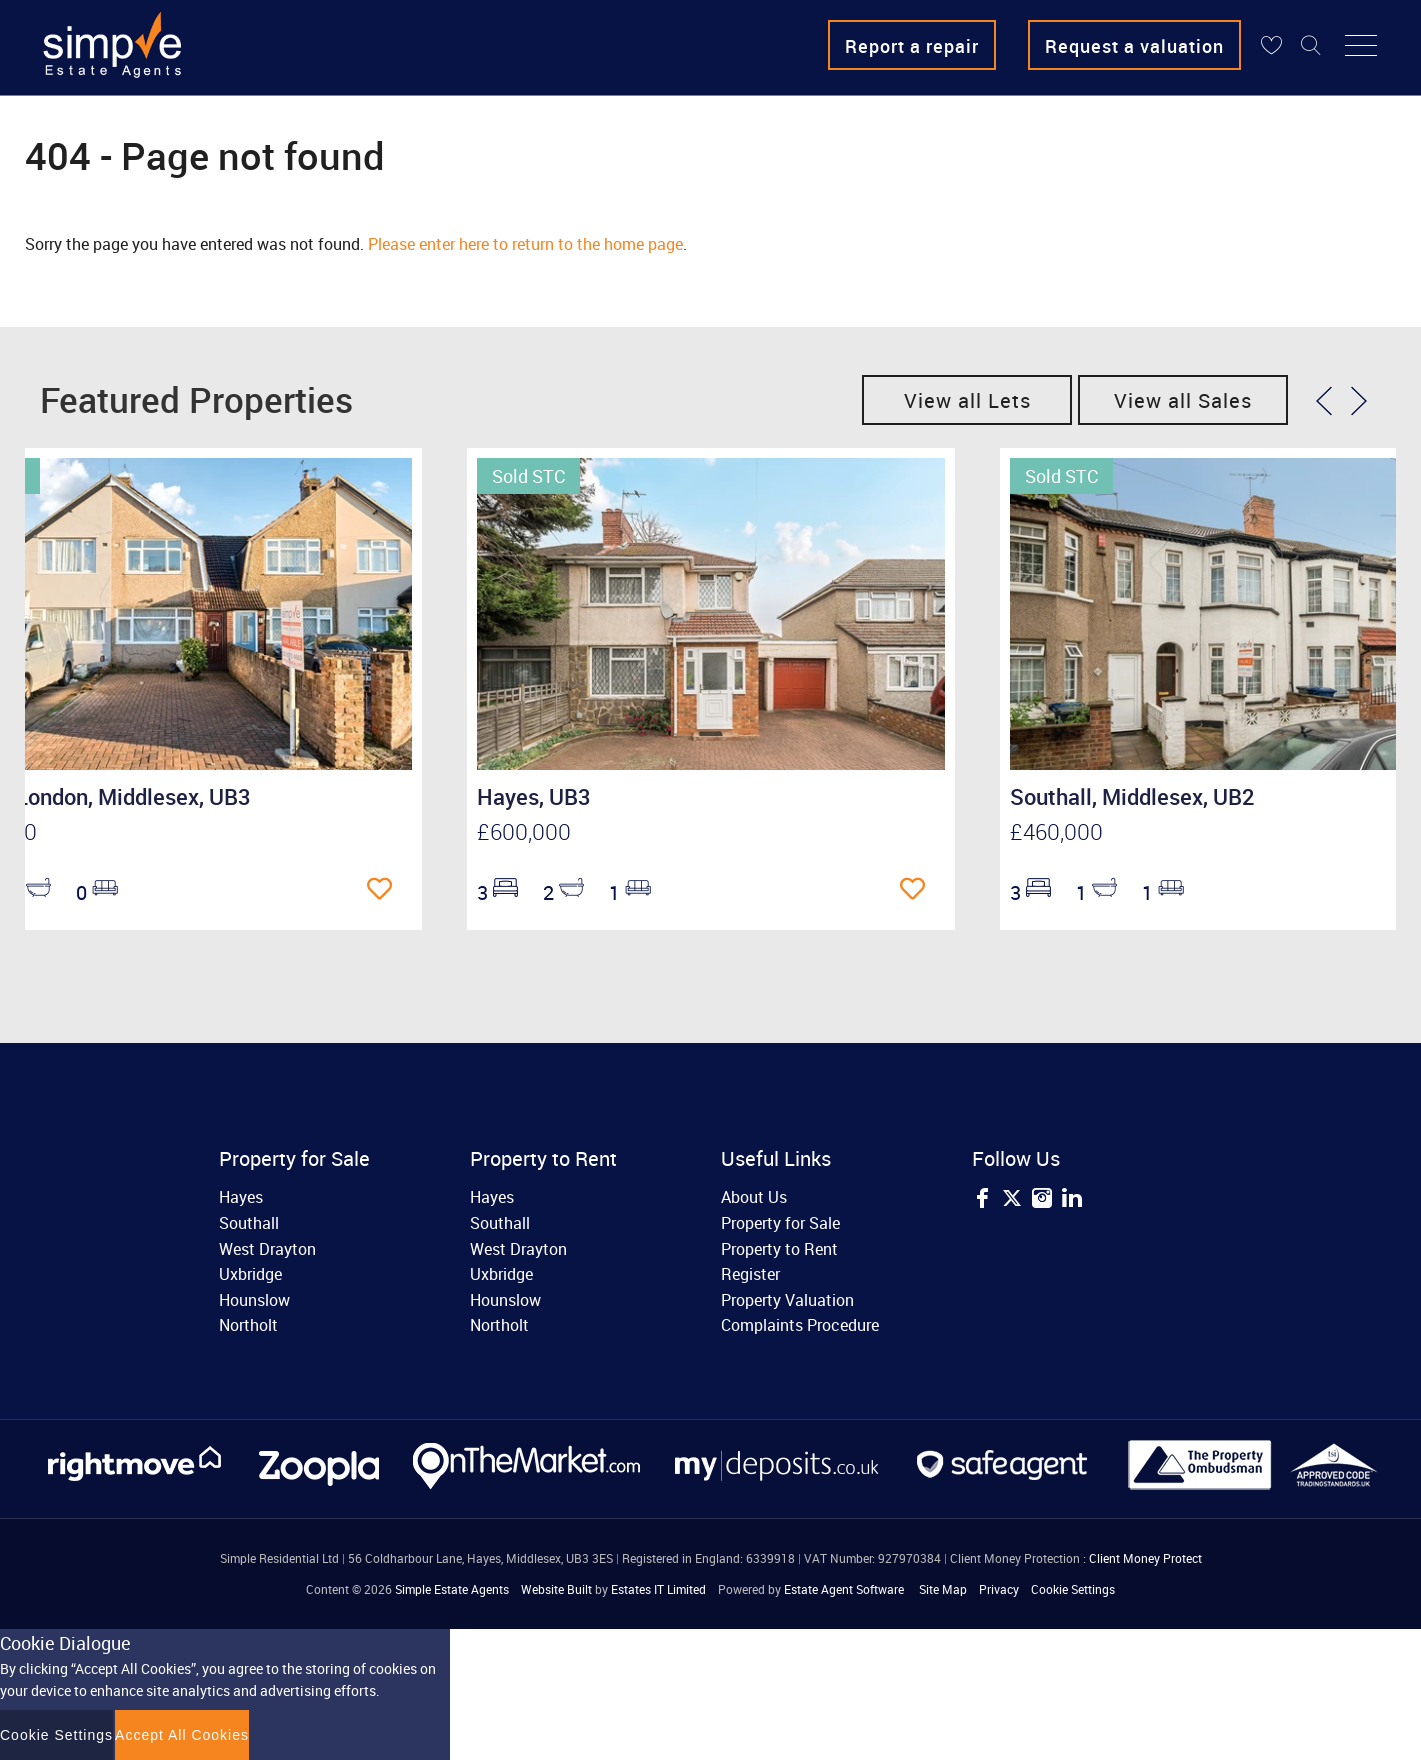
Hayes (241, 1197)
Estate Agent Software (844, 1589)
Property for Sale (780, 1223)
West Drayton (267, 1249)
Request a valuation (1134, 46)
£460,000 (1056, 831)
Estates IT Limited (658, 1589)
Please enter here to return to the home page (525, 244)
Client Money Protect (1145, 1558)
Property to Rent (779, 1249)
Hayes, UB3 (534, 796)
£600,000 (524, 831)
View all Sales (1183, 400)
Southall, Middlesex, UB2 (1132, 796)
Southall (249, 1223)
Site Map (943, 1589)
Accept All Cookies (182, 1735)
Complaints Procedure (800, 1325)
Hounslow (254, 1300)
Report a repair (912, 46)
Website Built (556, 1589)
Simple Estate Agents (452, 1589)
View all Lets (967, 400)
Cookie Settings (1073, 1589)
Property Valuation (787, 1300)
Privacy (999, 1589)
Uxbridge (250, 1274)
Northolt (248, 1325)
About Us (754, 1197)
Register (750, 1274)
